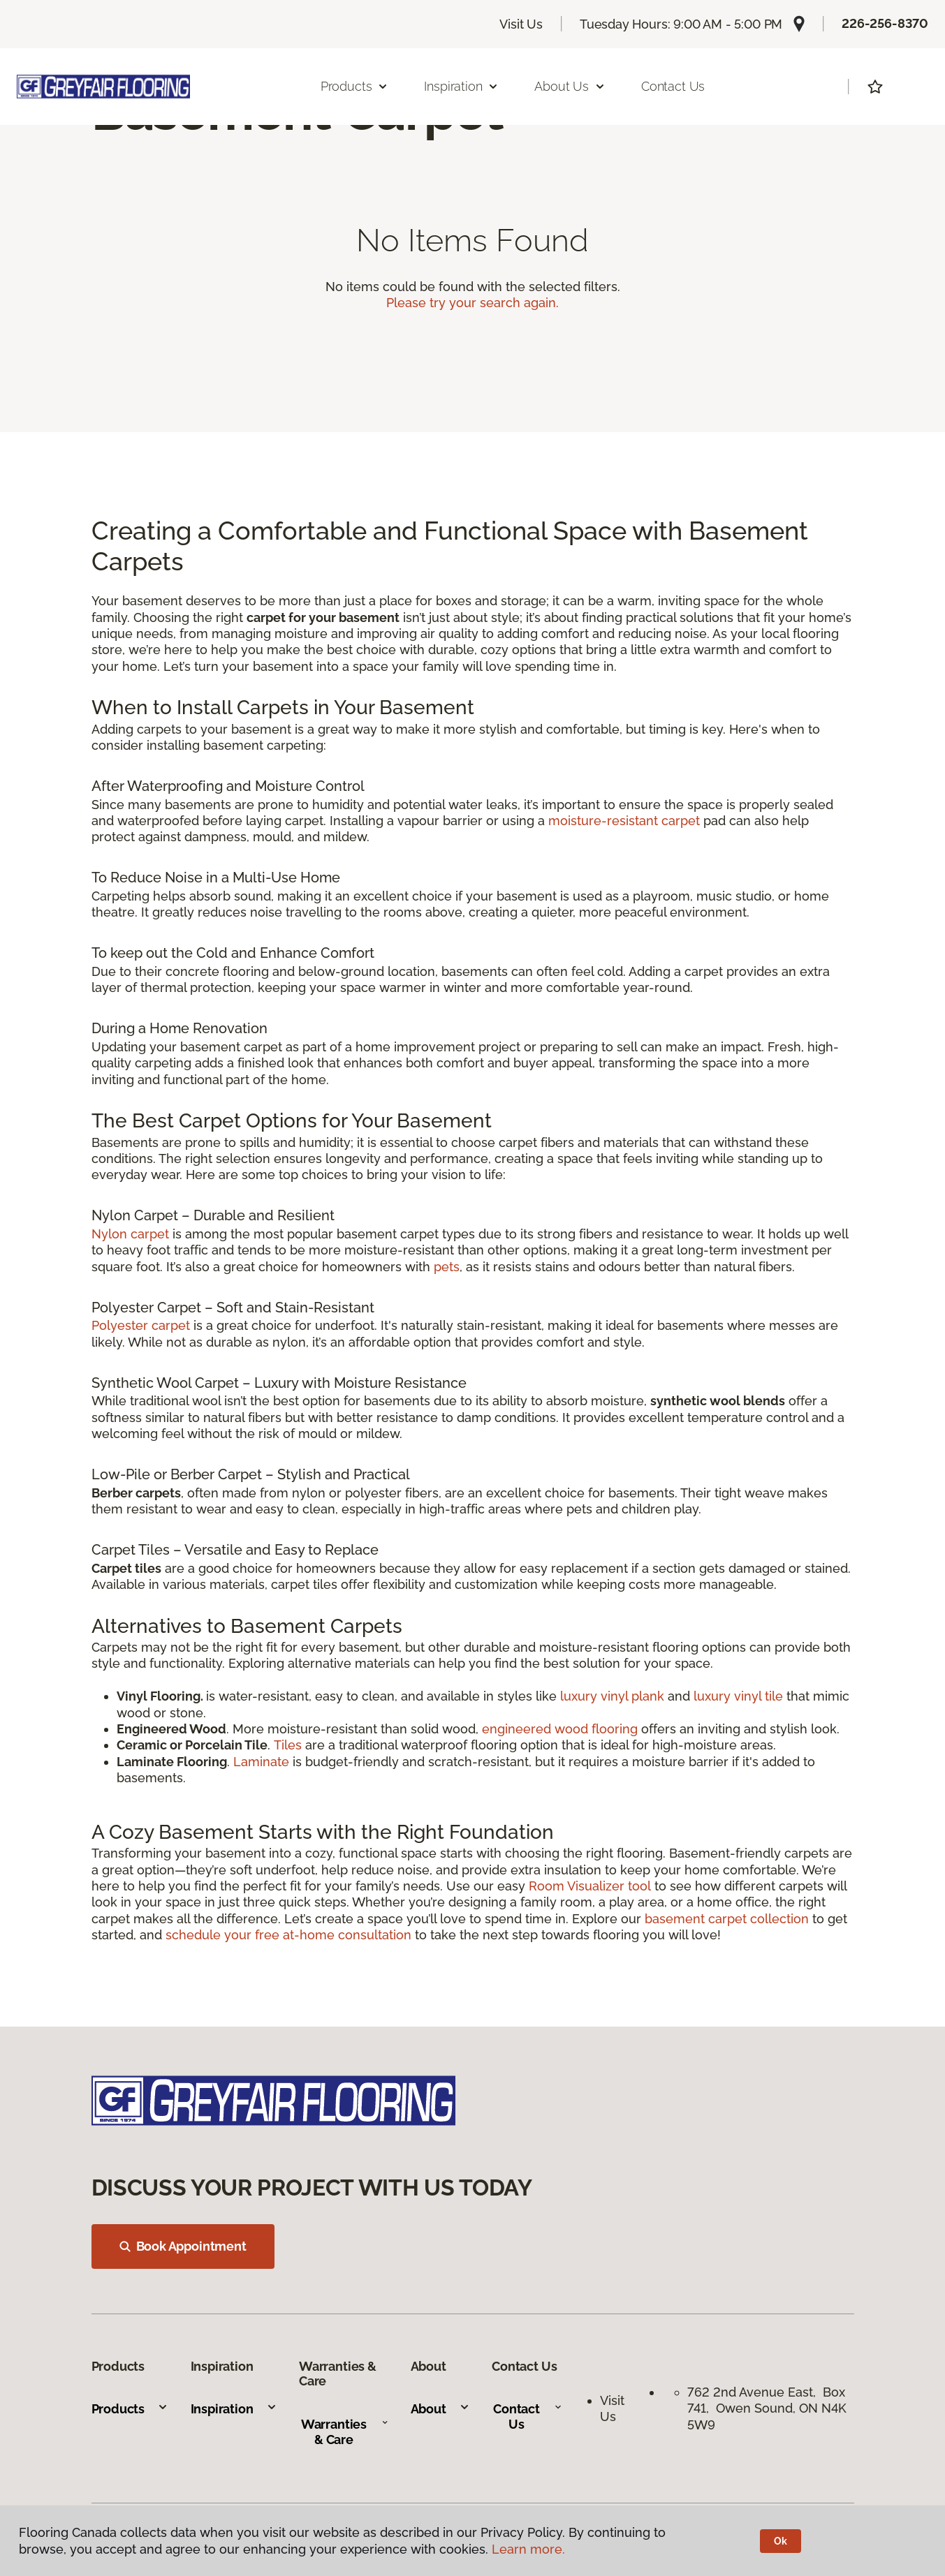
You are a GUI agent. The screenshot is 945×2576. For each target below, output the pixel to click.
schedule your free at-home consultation (288, 1934)
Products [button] (355, 86)
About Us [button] (570, 86)
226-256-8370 (885, 23)
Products (130, 2408)
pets (447, 1266)
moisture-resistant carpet (624, 820)
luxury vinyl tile (738, 1696)
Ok (780, 2541)
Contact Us (673, 86)
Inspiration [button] (461, 86)
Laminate (263, 1761)
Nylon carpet (130, 1234)
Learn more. (528, 2549)
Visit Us (521, 24)
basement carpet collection (727, 1918)
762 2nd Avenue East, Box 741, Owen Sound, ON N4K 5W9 (767, 2408)
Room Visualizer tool (590, 1886)
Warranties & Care (344, 2432)
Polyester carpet (140, 1325)
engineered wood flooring (560, 1729)
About (440, 2408)
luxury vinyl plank (612, 1696)
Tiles (288, 1745)
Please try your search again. (472, 302)
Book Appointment (183, 2246)
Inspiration (234, 2408)
